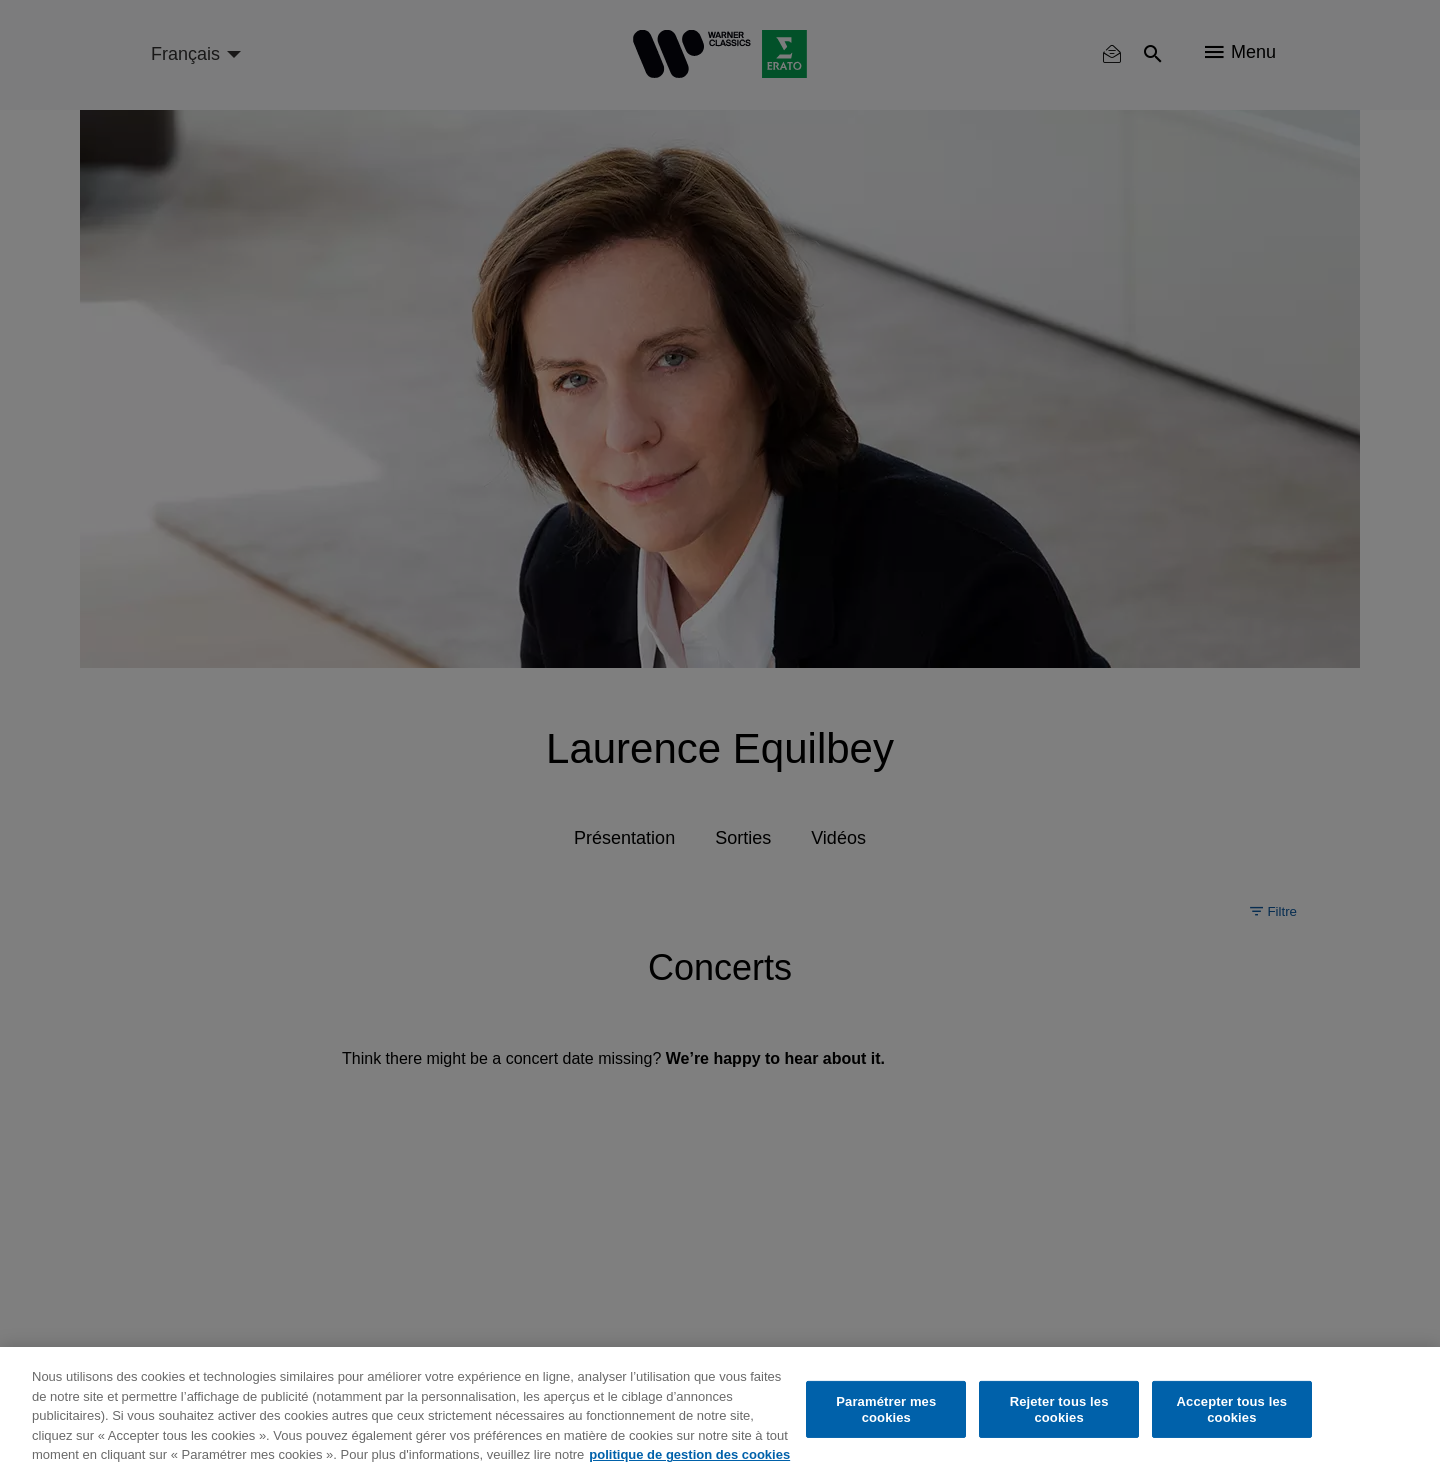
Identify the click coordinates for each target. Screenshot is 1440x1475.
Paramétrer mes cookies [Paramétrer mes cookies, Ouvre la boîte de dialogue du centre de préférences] (886, 1409)
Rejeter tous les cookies (1059, 1409)
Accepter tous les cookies (1232, 1409)
